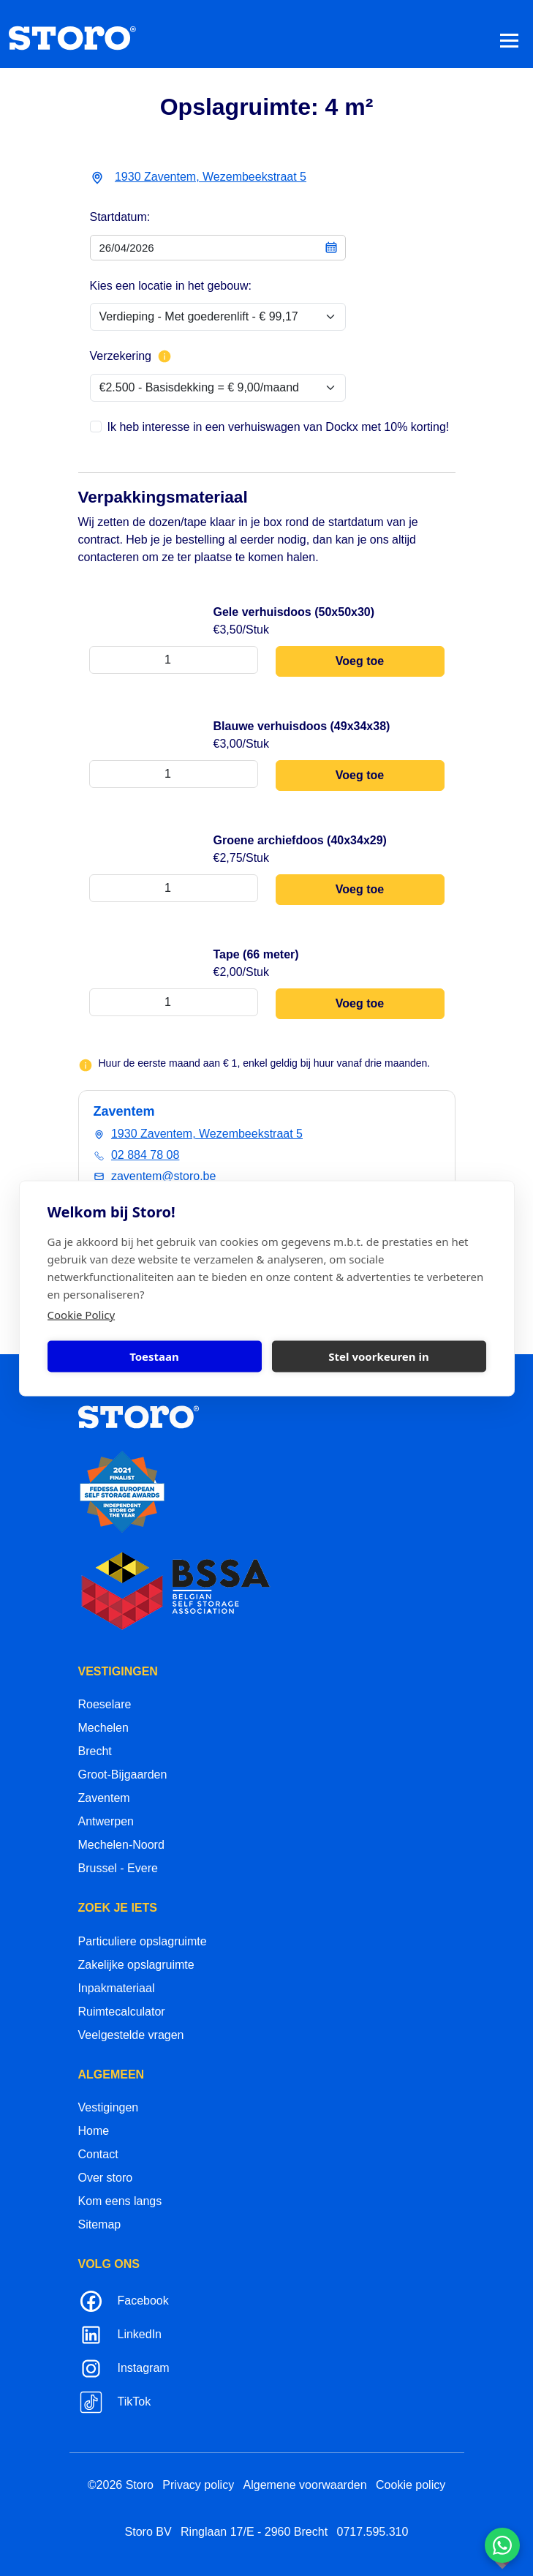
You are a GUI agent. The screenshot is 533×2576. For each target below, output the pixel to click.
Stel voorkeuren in (378, 1356)
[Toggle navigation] (509, 40)
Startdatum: (120, 217)
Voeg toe (360, 661)
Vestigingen (108, 2107)
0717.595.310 (373, 2532)
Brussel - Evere (118, 1868)
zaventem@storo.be (163, 1176)
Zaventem (104, 1798)
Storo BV (148, 2532)
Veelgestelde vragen (131, 2035)
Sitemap (99, 2224)
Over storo (105, 2177)
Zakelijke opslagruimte (136, 1965)
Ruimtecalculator (121, 2011)
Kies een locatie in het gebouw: (171, 285)
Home (94, 2131)
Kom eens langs (120, 2201)
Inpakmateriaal (116, 1988)
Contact (98, 2154)
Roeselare (105, 1704)
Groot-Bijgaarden (122, 1774)
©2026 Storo (121, 2485)
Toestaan (154, 1356)
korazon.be (479, 2563)
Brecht (95, 1751)
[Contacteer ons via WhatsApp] (502, 2545)
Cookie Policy (82, 1314)
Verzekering (131, 356)
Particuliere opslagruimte (142, 1941)
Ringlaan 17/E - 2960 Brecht (254, 2532)
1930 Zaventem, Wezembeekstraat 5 (210, 176)
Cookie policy (410, 2485)
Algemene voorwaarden (305, 2485)
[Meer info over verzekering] (164, 356)
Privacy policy (198, 2485)
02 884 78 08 (145, 1155)
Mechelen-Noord (121, 1845)
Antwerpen (106, 1821)
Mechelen (103, 1727)
